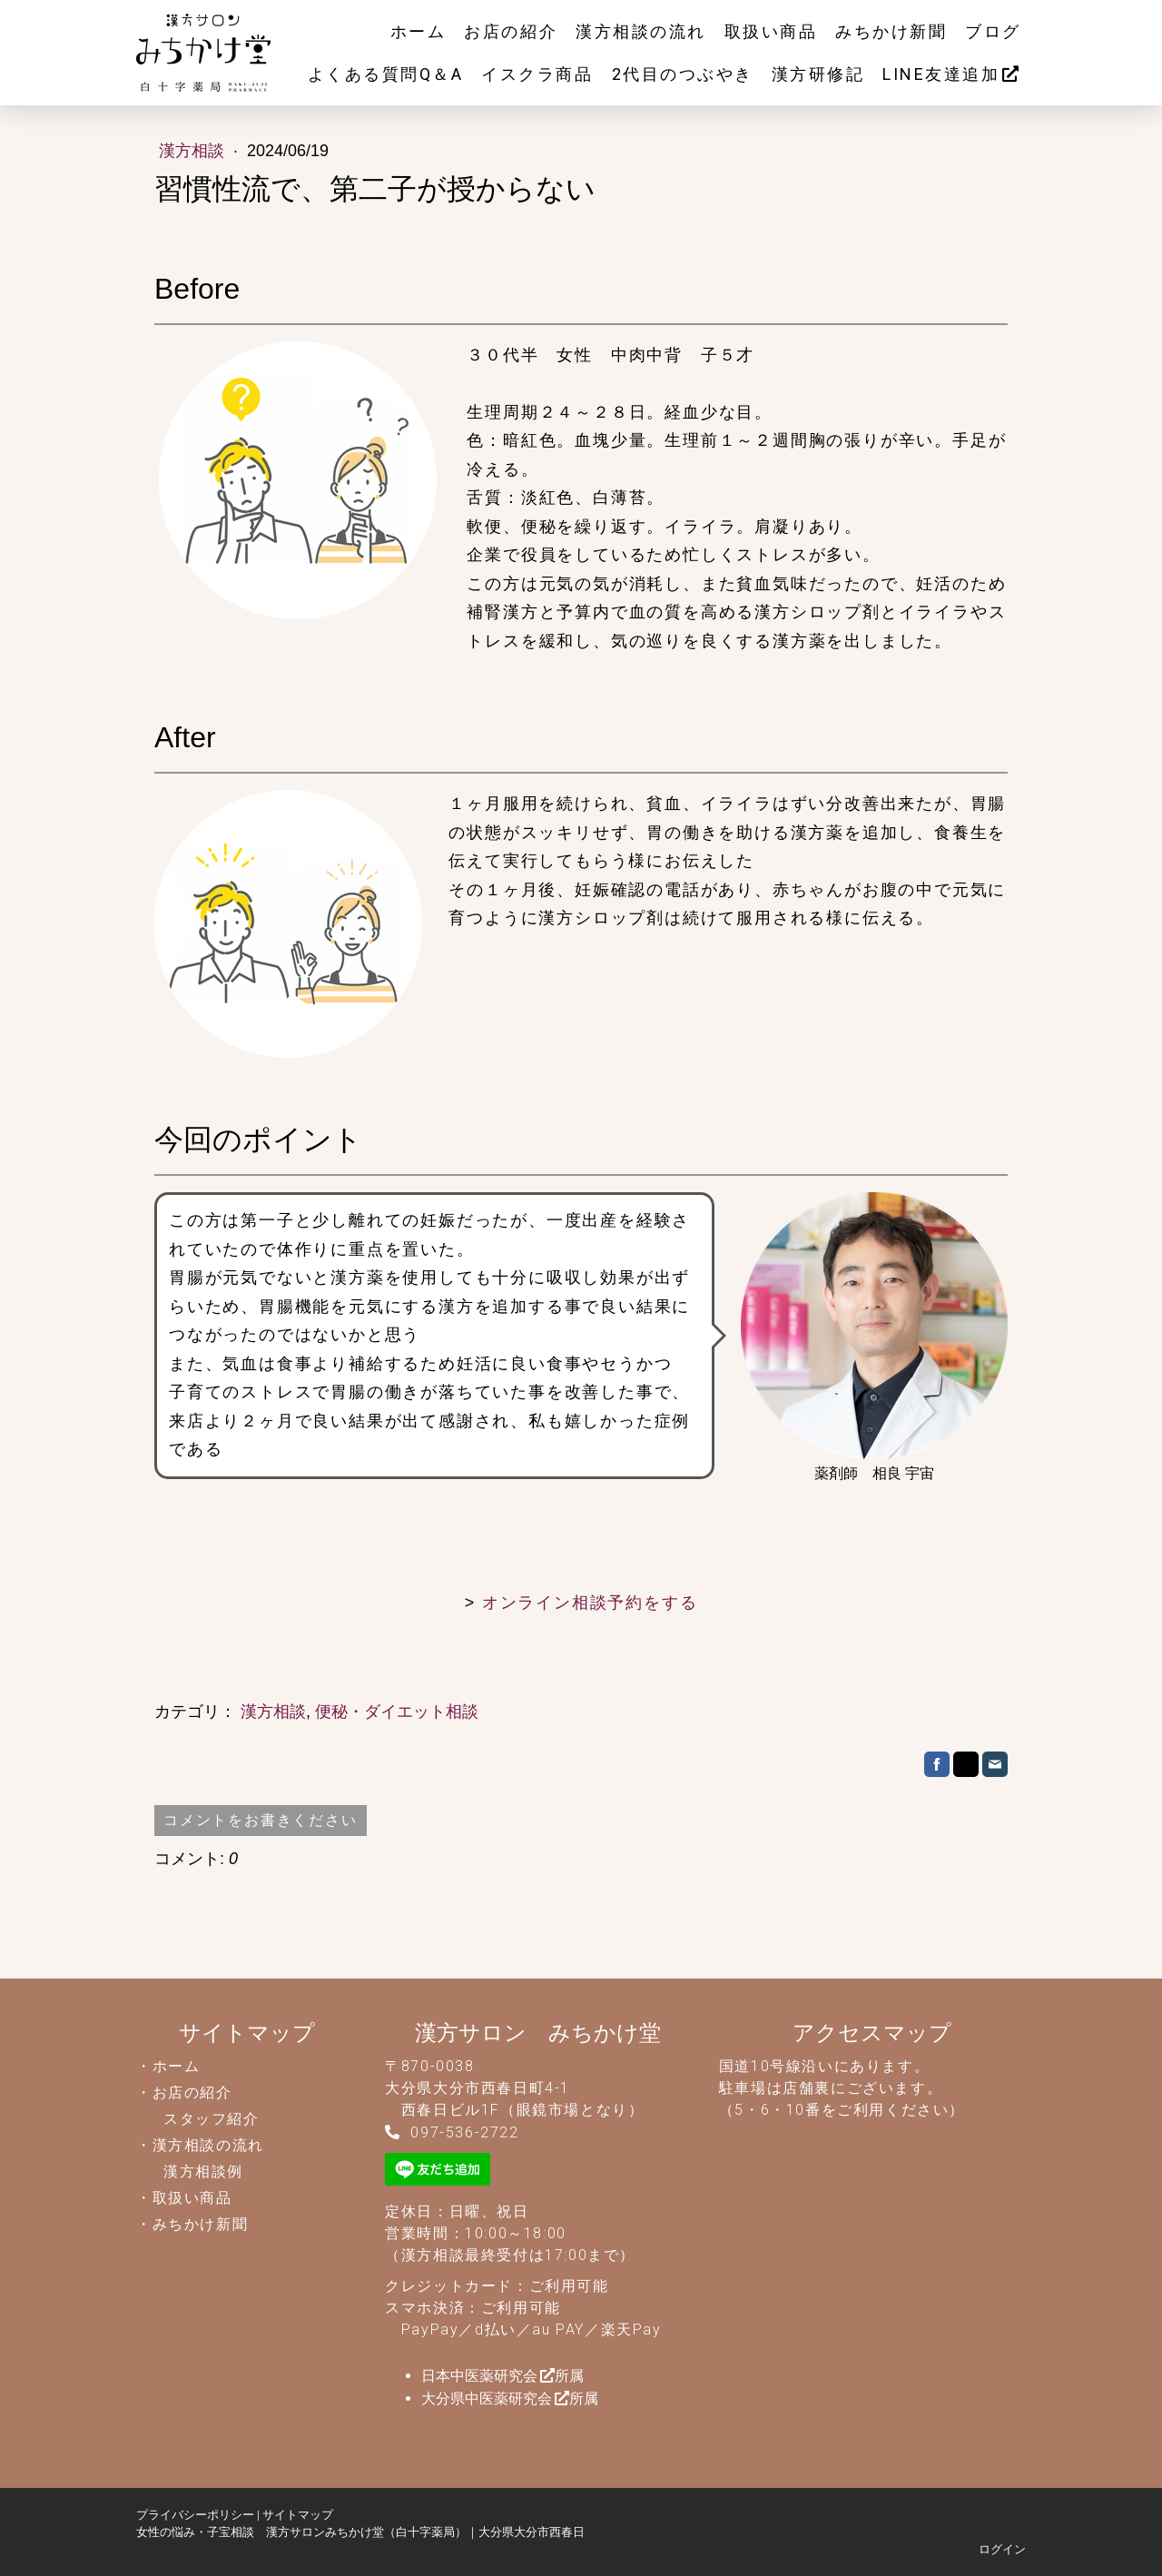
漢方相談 (194, 151)
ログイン (1002, 2549)
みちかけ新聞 (891, 31)
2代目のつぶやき (682, 74)
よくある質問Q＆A (386, 74)
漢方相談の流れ (641, 31)
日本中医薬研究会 (479, 2375)
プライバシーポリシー (195, 2515)
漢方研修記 (818, 74)
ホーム (418, 31)
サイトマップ (297, 2515)
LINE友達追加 (941, 74)
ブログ (993, 31)
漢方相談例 (203, 2171)
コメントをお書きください (260, 1820)
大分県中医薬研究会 (486, 2398)
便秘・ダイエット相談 (396, 1712)
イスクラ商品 (537, 74)
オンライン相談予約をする (590, 1603)
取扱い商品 (771, 31)
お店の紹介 (510, 31)
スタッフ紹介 (211, 2118)
